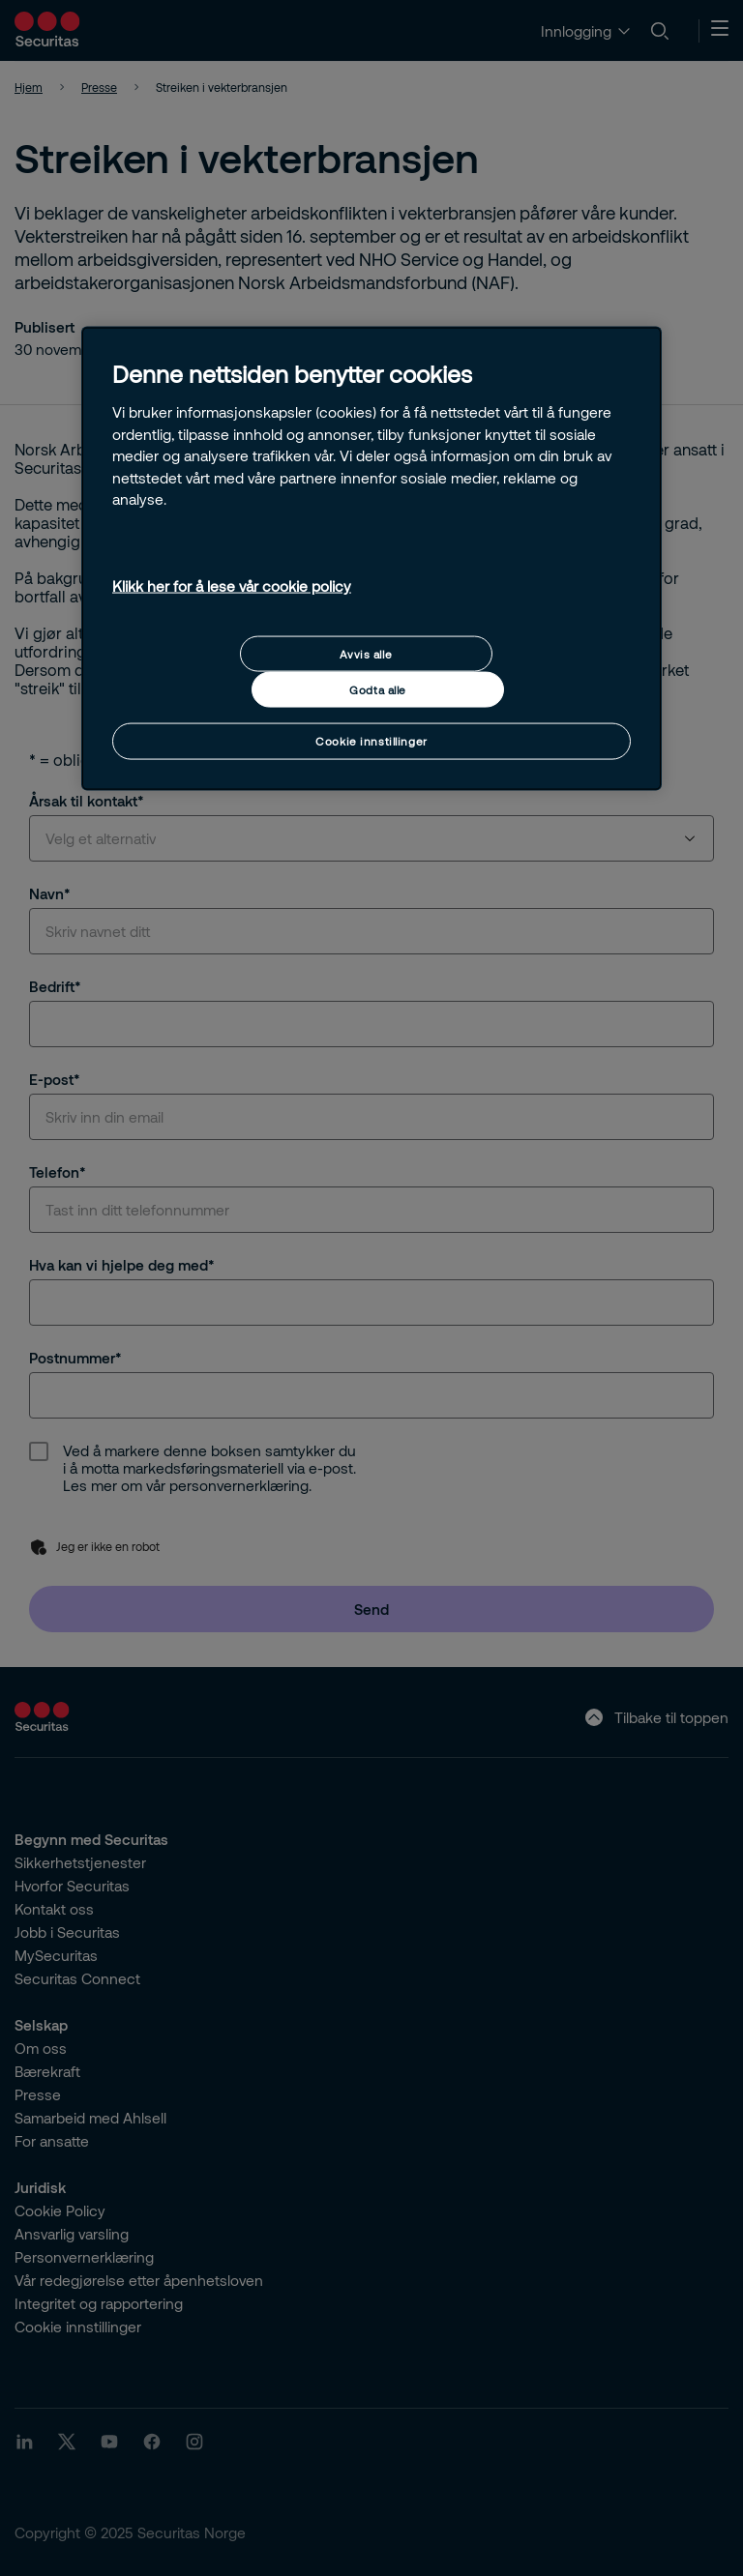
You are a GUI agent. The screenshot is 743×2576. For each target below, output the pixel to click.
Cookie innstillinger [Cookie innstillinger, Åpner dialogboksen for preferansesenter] (371, 741)
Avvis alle (366, 653)
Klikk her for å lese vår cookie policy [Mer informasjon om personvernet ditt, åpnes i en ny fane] (231, 586)
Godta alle (377, 690)
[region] (371, 558)
